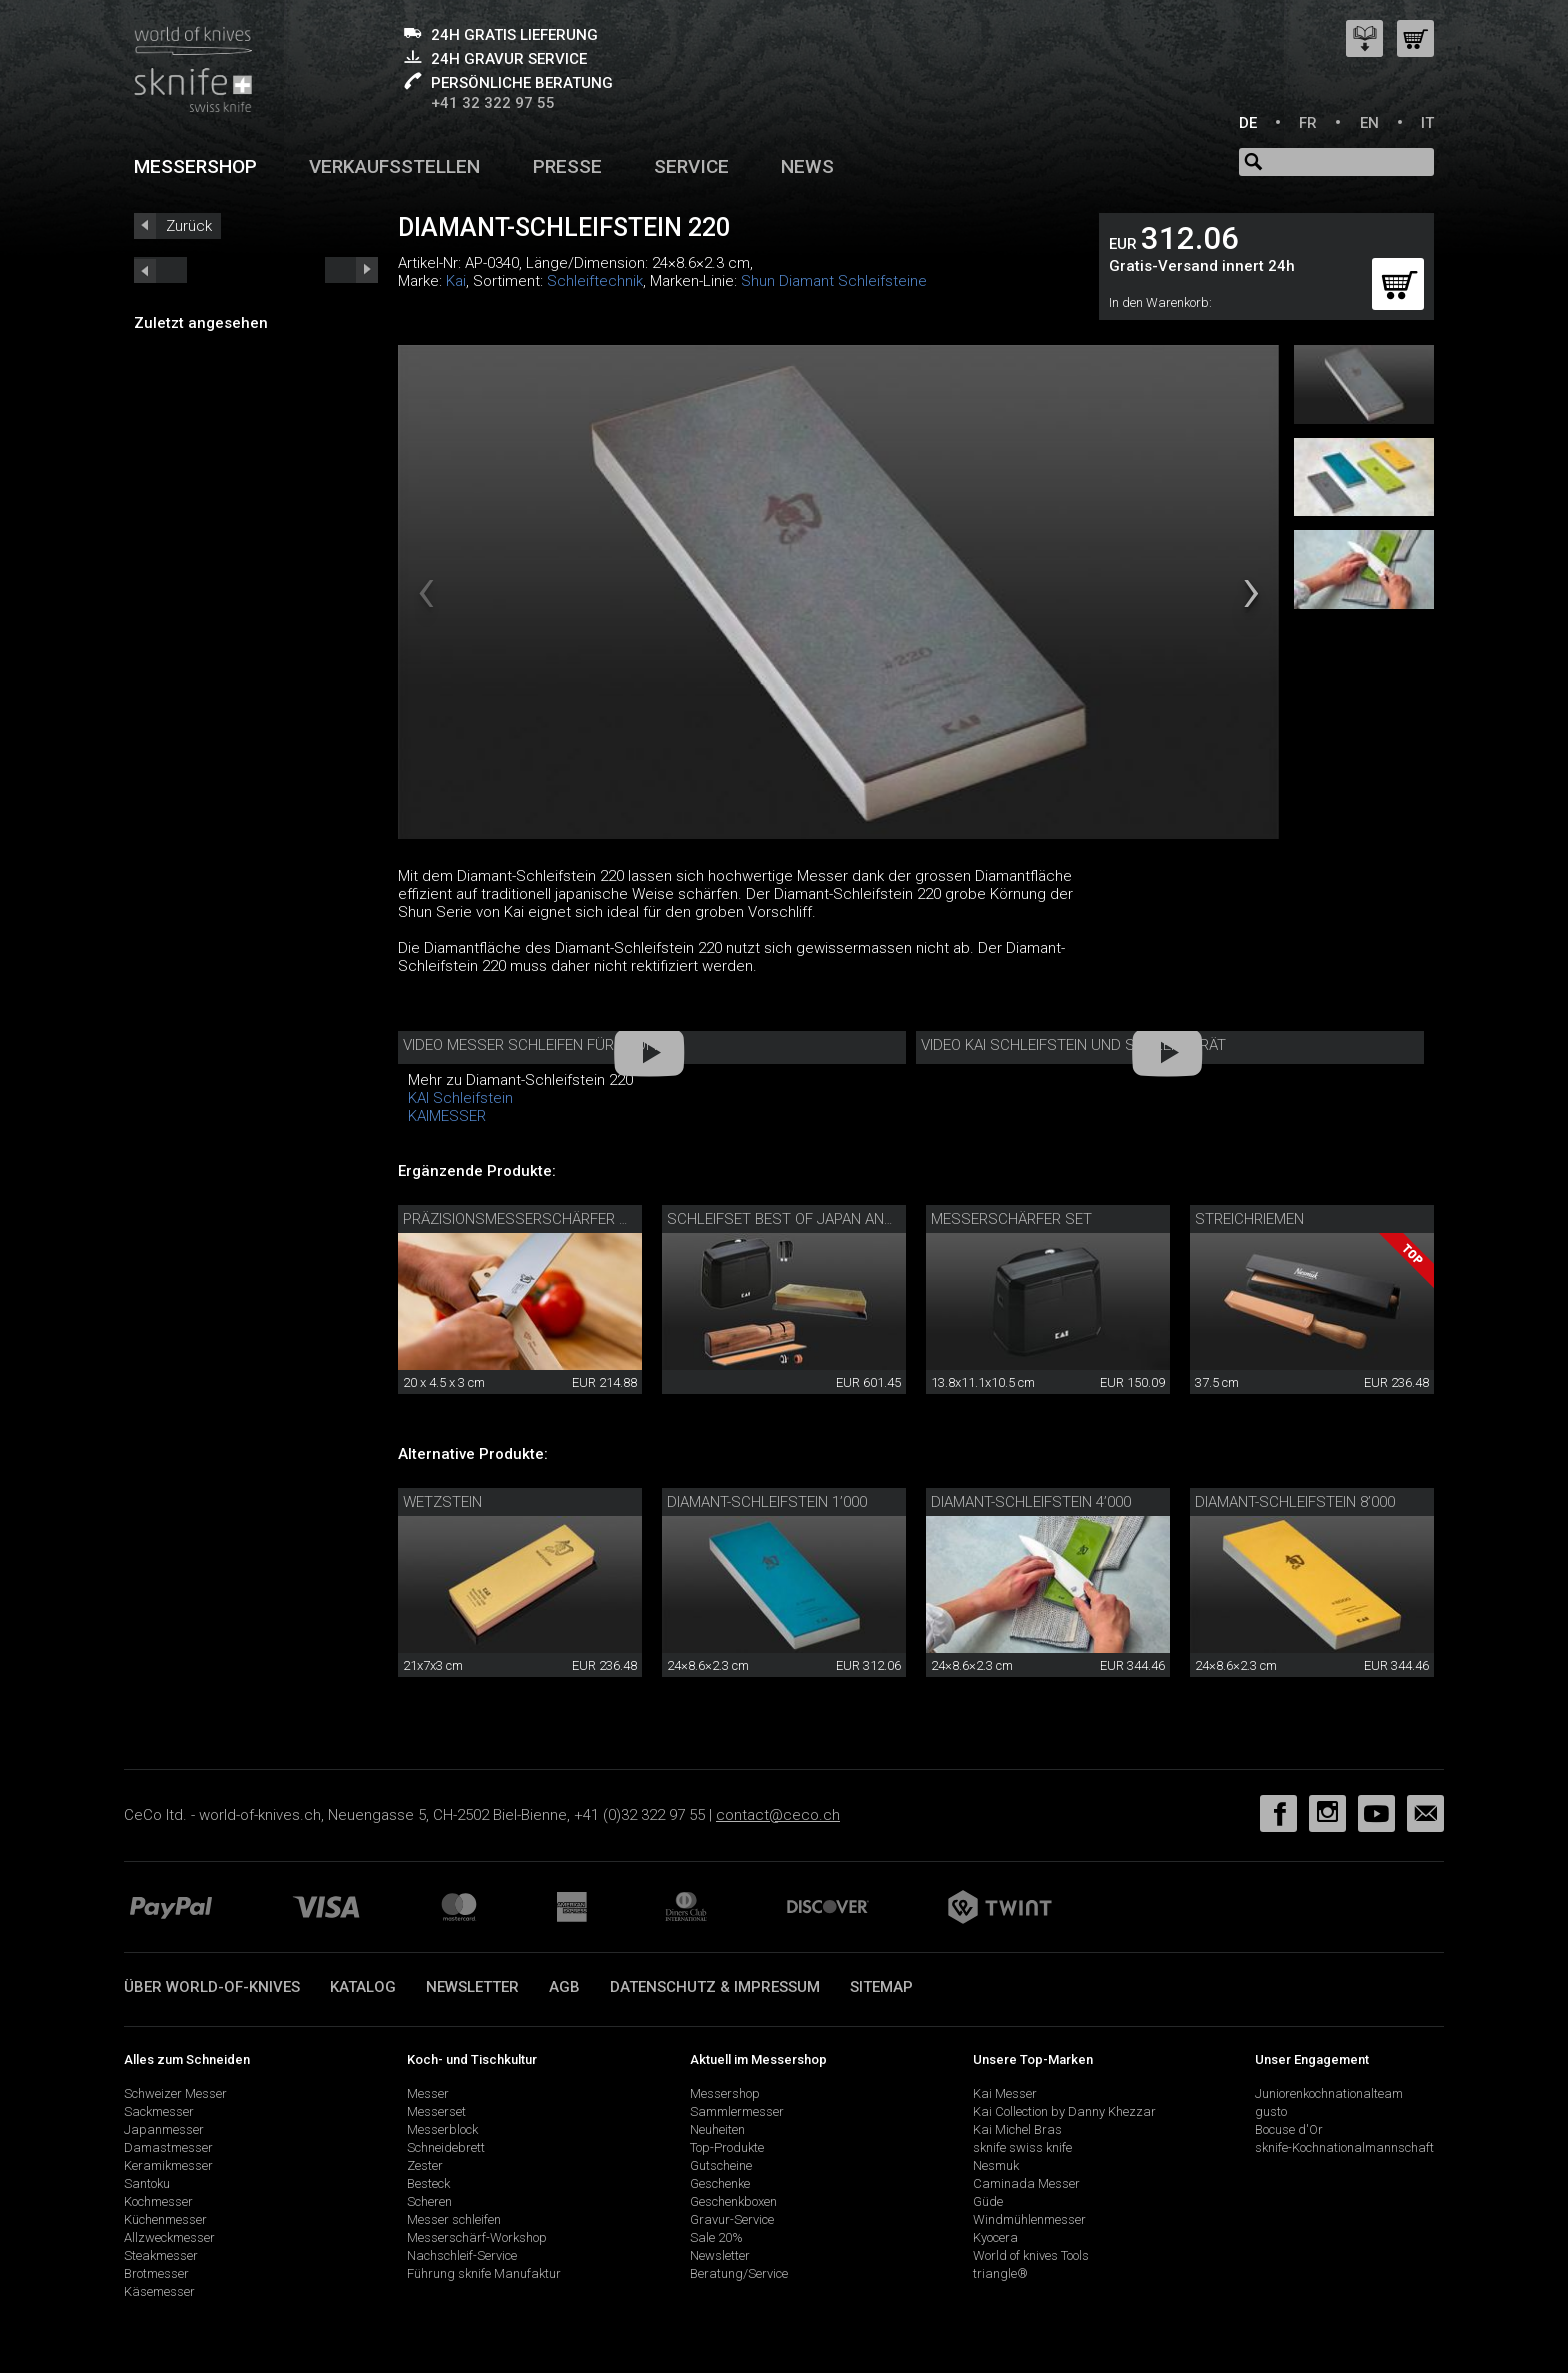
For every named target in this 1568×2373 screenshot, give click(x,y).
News (807, 166)
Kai (456, 281)
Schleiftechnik (595, 281)
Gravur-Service (732, 2219)
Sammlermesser (737, 2111)
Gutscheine (721, 2165)
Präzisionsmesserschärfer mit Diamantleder (577, 1219)
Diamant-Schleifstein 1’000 (767, 1502)
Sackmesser (159, 2111)
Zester (425, 2165)
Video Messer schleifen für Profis (535, 1045)
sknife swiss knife (1022, 2147)
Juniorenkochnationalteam (1329, 2093)
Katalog (363, 1987)
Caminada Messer (1026, 2183)
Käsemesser (159, 2291)
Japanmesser (164, 2129)
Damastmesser (168, 2147)
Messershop (195, 166)
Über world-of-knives (212, 1987)
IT (1427, 123)
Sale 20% (716, 2237)
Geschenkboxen (733, 2201)
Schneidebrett (446, 2147)
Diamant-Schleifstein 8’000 (1295, 1502)
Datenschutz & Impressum (715, 1987)
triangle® (1000, 2273)
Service (691, 166)
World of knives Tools (1031, 2255)
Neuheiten (717, 2129)
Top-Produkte (727, 2147)
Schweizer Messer (175, 2093)
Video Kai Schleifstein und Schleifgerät (1073, 1045)
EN (1369, 123)
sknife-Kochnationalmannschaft (1344, 2147)
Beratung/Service (739, 2273)
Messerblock (442, 2129)
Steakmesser (161, 2255)
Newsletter (472, 1987)
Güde (988, 2201)
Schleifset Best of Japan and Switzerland (831, 1219)
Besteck (428, 2183)
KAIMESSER (447, 1116)
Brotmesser (156, 2273)
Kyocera (995, 2237)
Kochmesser (158, 2201)
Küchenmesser (165, 2219)
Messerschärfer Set (1011, 1219)
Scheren (429, 2201)
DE (1248, 123)
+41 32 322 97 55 (493, 103)
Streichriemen (1249, 1219)
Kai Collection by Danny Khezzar (1064, 2111)
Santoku (147, 2183)
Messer (428, 2093)
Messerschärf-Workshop (477, 2237)
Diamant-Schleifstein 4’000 (1031, 1502)
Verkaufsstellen (394, 166)
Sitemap (881, 1987)
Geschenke (720, 2183)
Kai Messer (1005, 2093)
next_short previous (160, 270)
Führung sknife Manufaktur (484, 2273)
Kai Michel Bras (1017, 2129)
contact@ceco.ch (778, 1815)
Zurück (189, 226)
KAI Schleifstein (460, 1098)
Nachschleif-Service (462, 2255)
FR (1308, 123)
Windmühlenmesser (1029, 2219)
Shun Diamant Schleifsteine (834, 281)
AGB (564, 1987)
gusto (1271, 2111)
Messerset (436, 2111)
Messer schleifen (454, 2219)
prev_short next (351, 270)
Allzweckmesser (169, 2237)
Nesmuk (996, 2165)
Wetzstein (442, 1502)
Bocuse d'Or (1289, 2129)
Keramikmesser (168, 2165)
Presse (567, 166)
